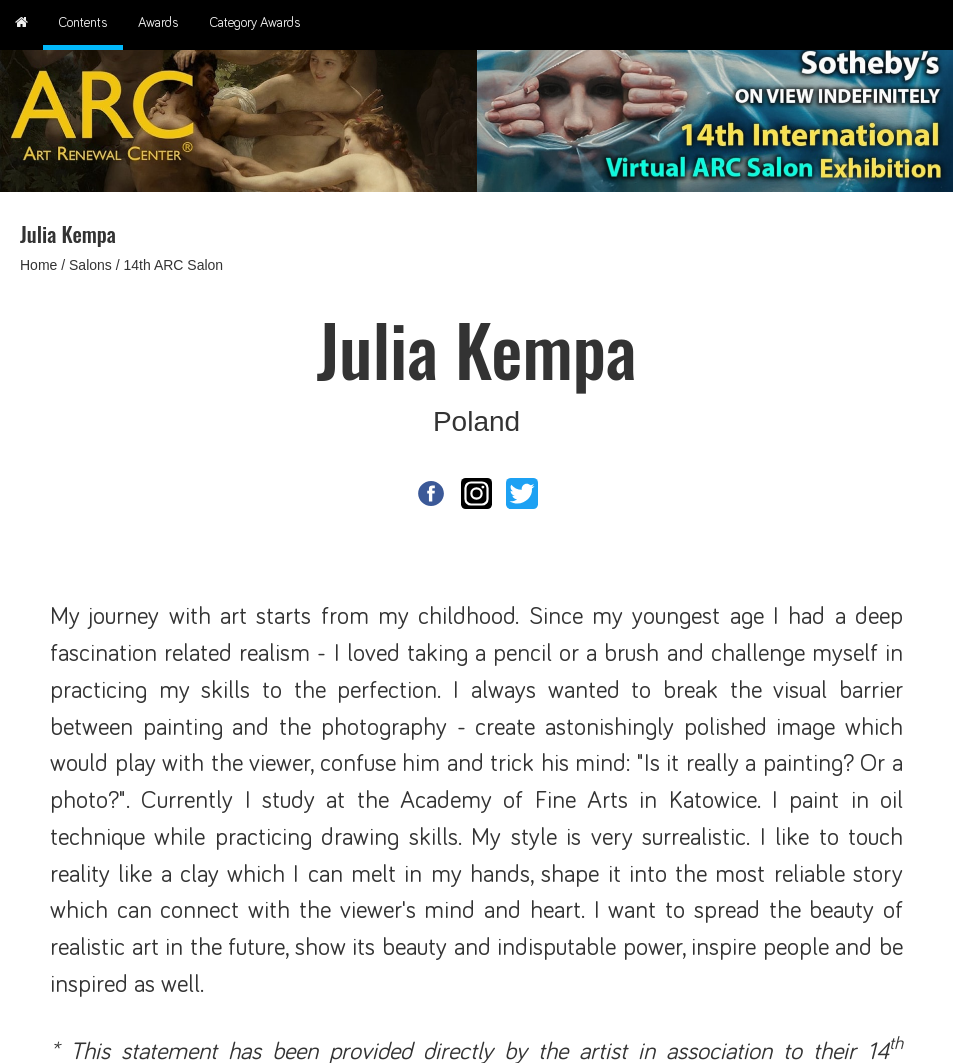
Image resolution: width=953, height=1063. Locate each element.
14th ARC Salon (174, 265)
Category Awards (255, 23)
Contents (83, 23)
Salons (90, 265)
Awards (158, 23)
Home (38, 265)
